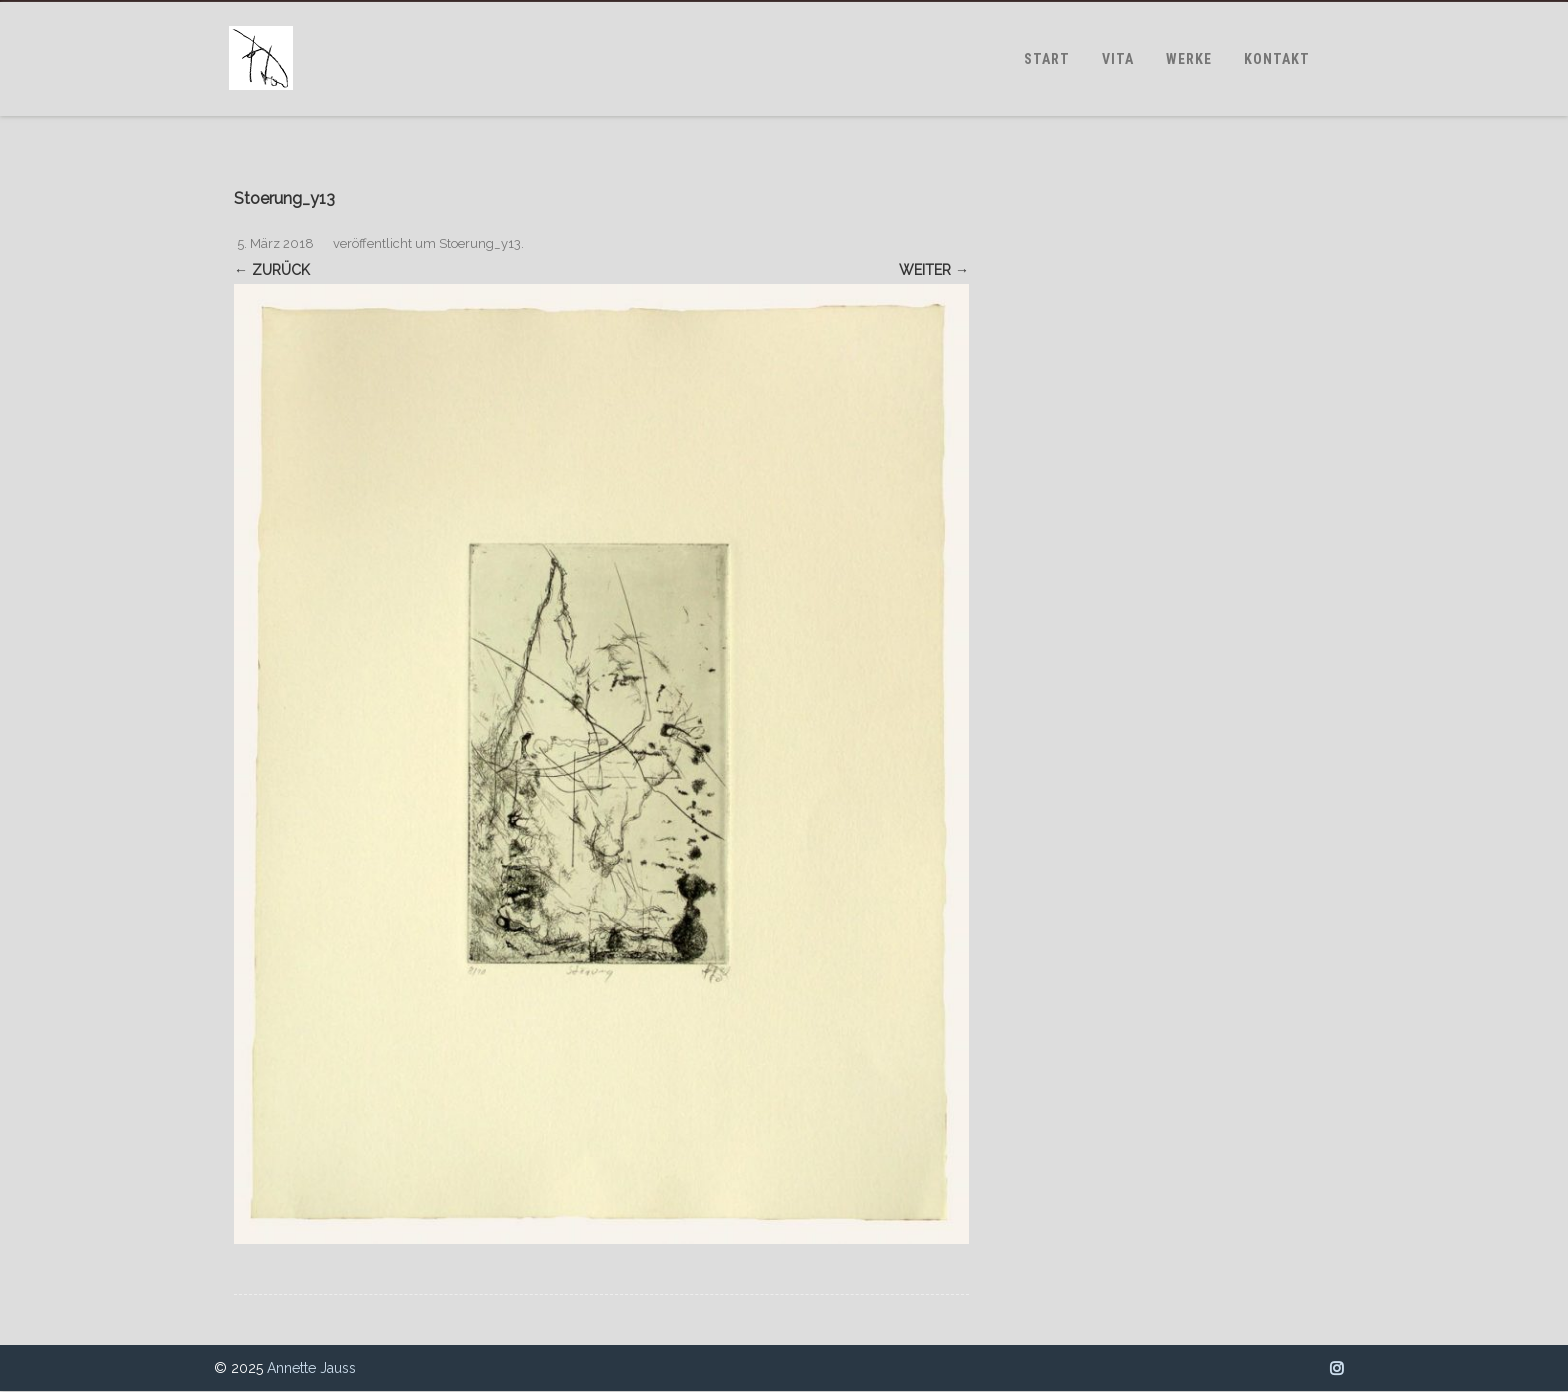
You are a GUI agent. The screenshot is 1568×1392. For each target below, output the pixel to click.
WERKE (1189, 59)
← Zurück (272, 270)
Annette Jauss (311, 1368)
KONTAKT (1277, 59)
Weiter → (934, 270)
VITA (1118, 59)
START (1047, 59)
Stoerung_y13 (480, 243)
